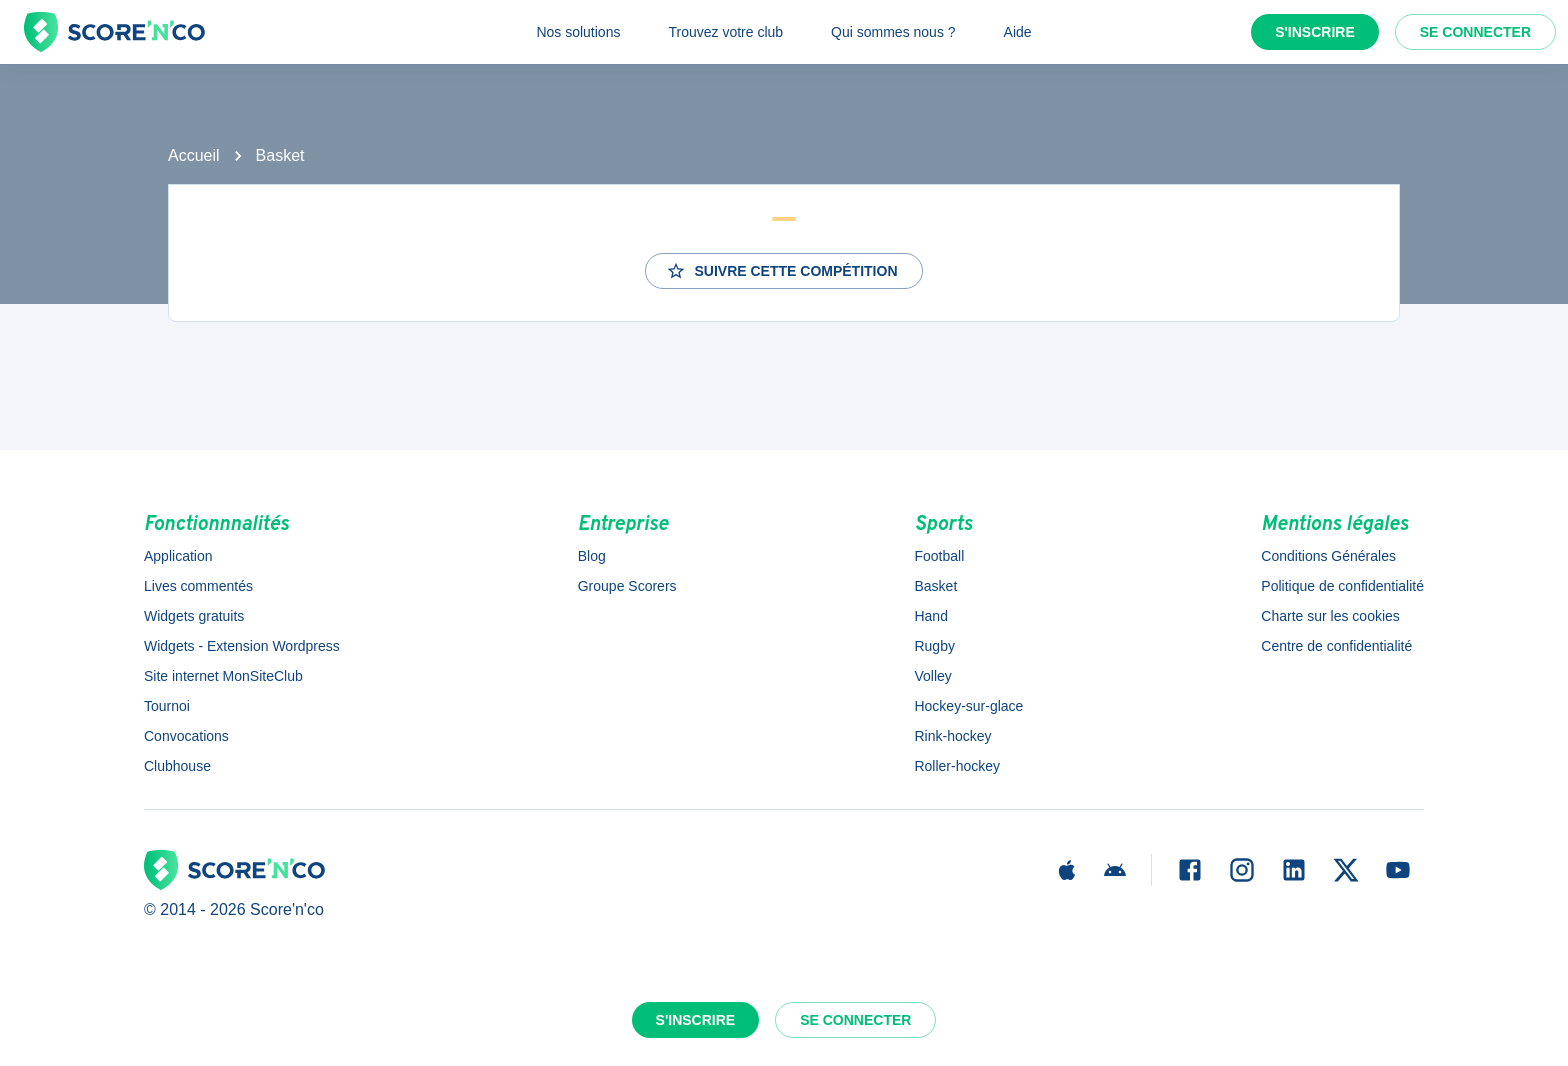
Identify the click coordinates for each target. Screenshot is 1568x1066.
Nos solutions (578, 32)
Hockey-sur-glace (968, 706)
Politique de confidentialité (1342, 586)
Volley (932, 676)
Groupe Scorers (627, 586)
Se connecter (1475, 32)
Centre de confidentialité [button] (1336, 646)
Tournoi (167, 706)
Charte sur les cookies (1330, 616)
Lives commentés (198, 586)
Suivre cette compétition (781, 271)
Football (939, 556)
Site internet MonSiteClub (223, 676)
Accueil (194, 155)
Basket (280, 155)
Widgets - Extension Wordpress (242, 646)
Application (178, 556)
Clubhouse (177, 766)
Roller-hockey (957, 766)
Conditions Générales (1328, 556)
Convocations (186, 736)
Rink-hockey (952, 736)
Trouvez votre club (725, 32)
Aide (1018, 32)
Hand (930, 616)
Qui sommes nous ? (893, 32)
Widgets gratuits (194, 616)
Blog (592, 556)
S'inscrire (1315, 32)
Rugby (934, 646)
